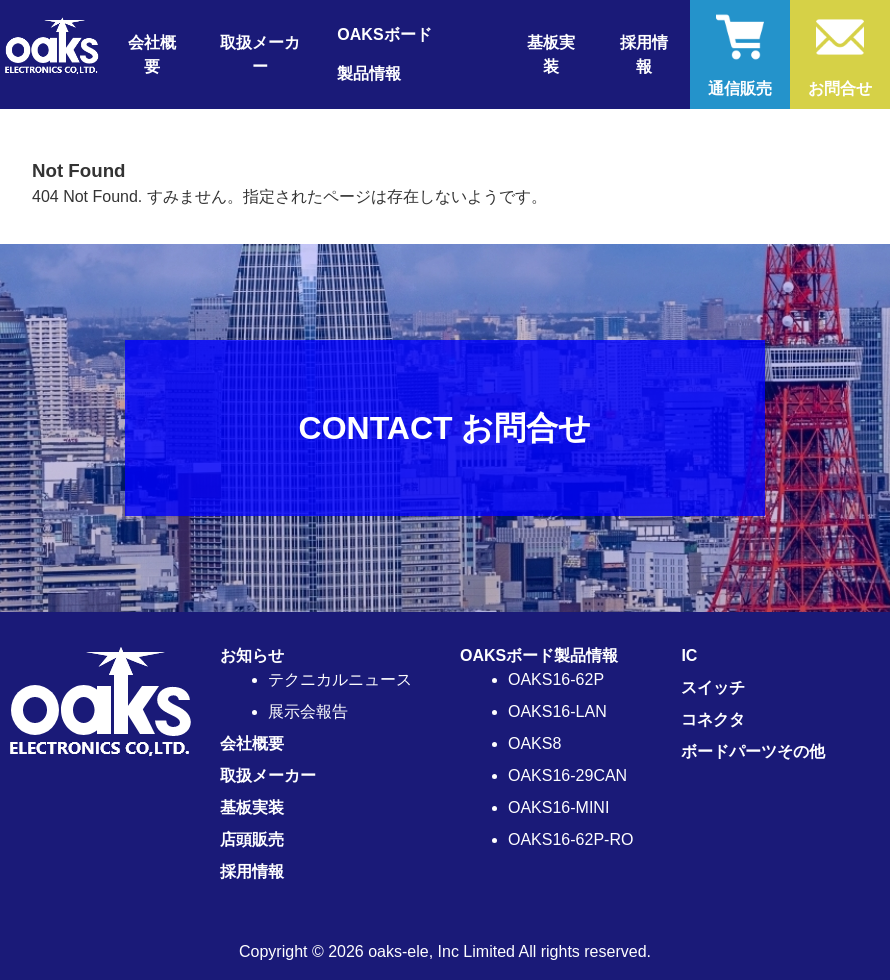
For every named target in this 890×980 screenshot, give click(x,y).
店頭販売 (252, 839)
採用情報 (644, 54)
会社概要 (152, 54)
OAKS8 (534, 743)
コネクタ (713, 719)
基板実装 (551, 54)
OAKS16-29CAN (567, 775)
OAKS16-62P (556, 679)
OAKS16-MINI (558, 807)
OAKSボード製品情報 (539, 655)
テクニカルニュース (340, 679)
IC (689, 655)
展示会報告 (308, 711)
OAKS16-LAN (557, 711)
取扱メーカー (260, 54)
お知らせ (252, 655)
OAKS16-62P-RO (570, 839)
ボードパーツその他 (753, 751)
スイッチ (713, 687)
